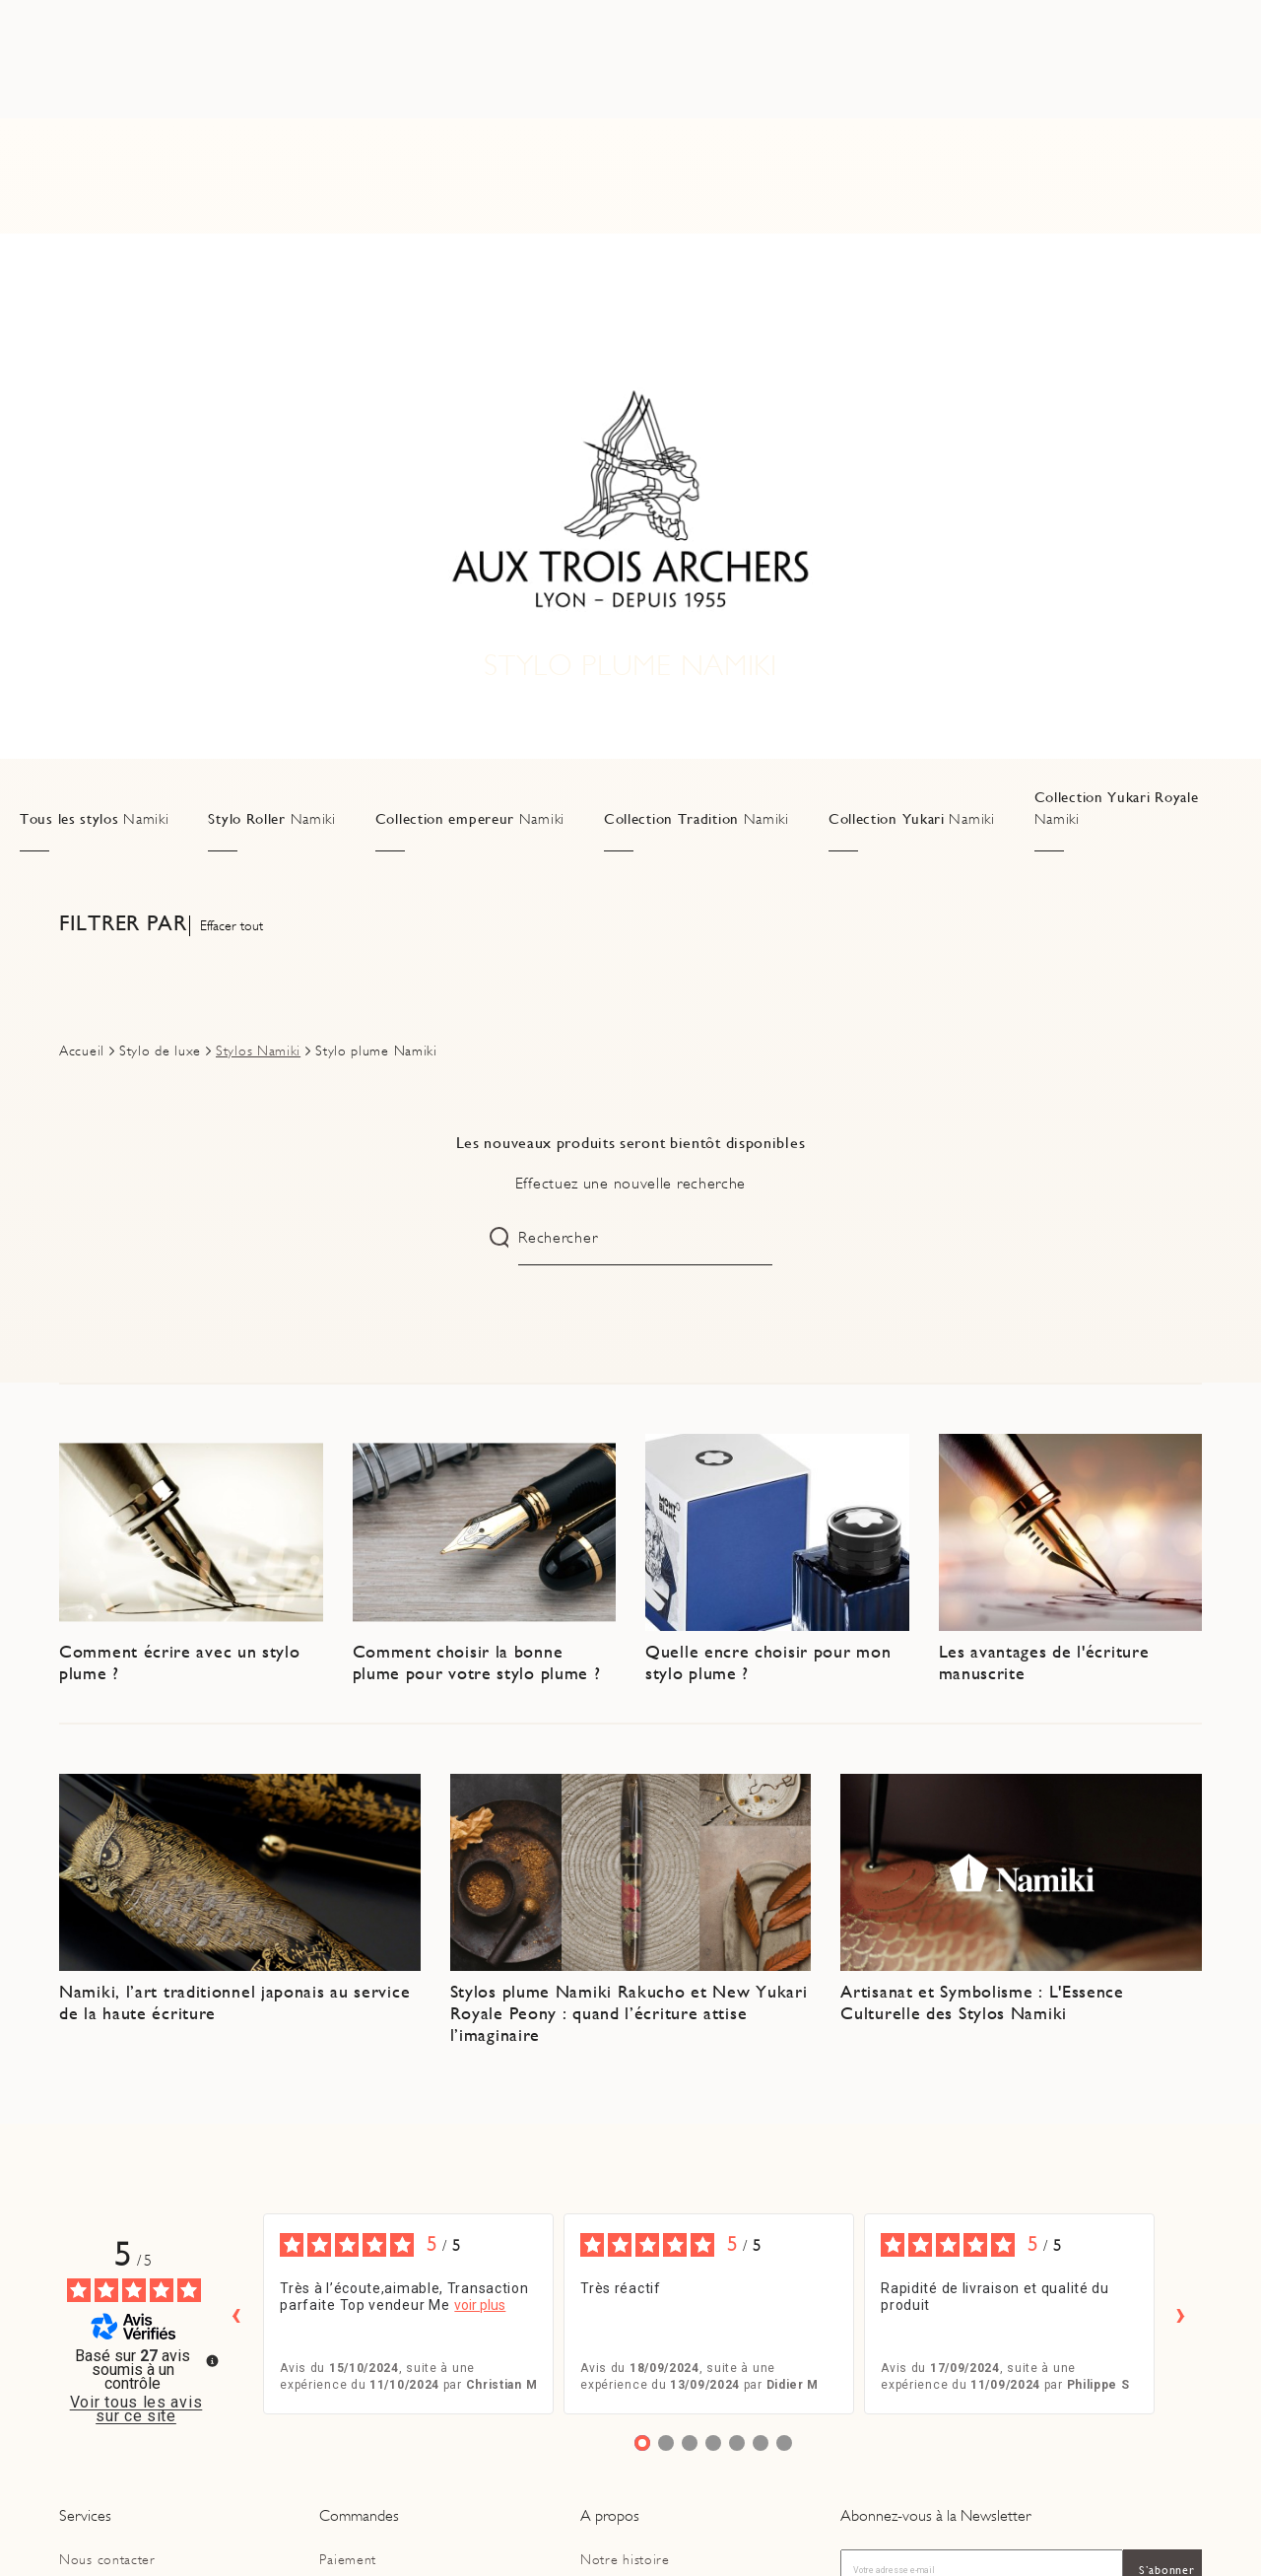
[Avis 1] (642, 2443)
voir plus (479, 2305)
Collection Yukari (912, 819)
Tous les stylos (94, 819)
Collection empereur (469, 819)
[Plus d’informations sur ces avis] (211, 2359)
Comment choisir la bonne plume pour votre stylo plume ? (477, 1662)
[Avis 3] (689, 2443)
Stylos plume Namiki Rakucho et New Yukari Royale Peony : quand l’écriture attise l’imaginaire (629, 2012)
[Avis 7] (784, 2443)
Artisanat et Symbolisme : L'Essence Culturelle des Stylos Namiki (982, 2002)
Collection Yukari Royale (1116, 808)
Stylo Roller (271, 819)
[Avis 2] (666, 2443)
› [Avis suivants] (1180, 2314)
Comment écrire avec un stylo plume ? (179, 1662)
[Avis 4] (713, 2443)
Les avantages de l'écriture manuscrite (1044, 1662)
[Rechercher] (292, 88)
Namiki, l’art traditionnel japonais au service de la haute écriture (234, 2002)
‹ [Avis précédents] (236, 2314)
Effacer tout (231, 925)
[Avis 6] (760, 2443)
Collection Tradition (696, 819)
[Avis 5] (737, 2443)
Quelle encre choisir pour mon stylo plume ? (768, 1662)
